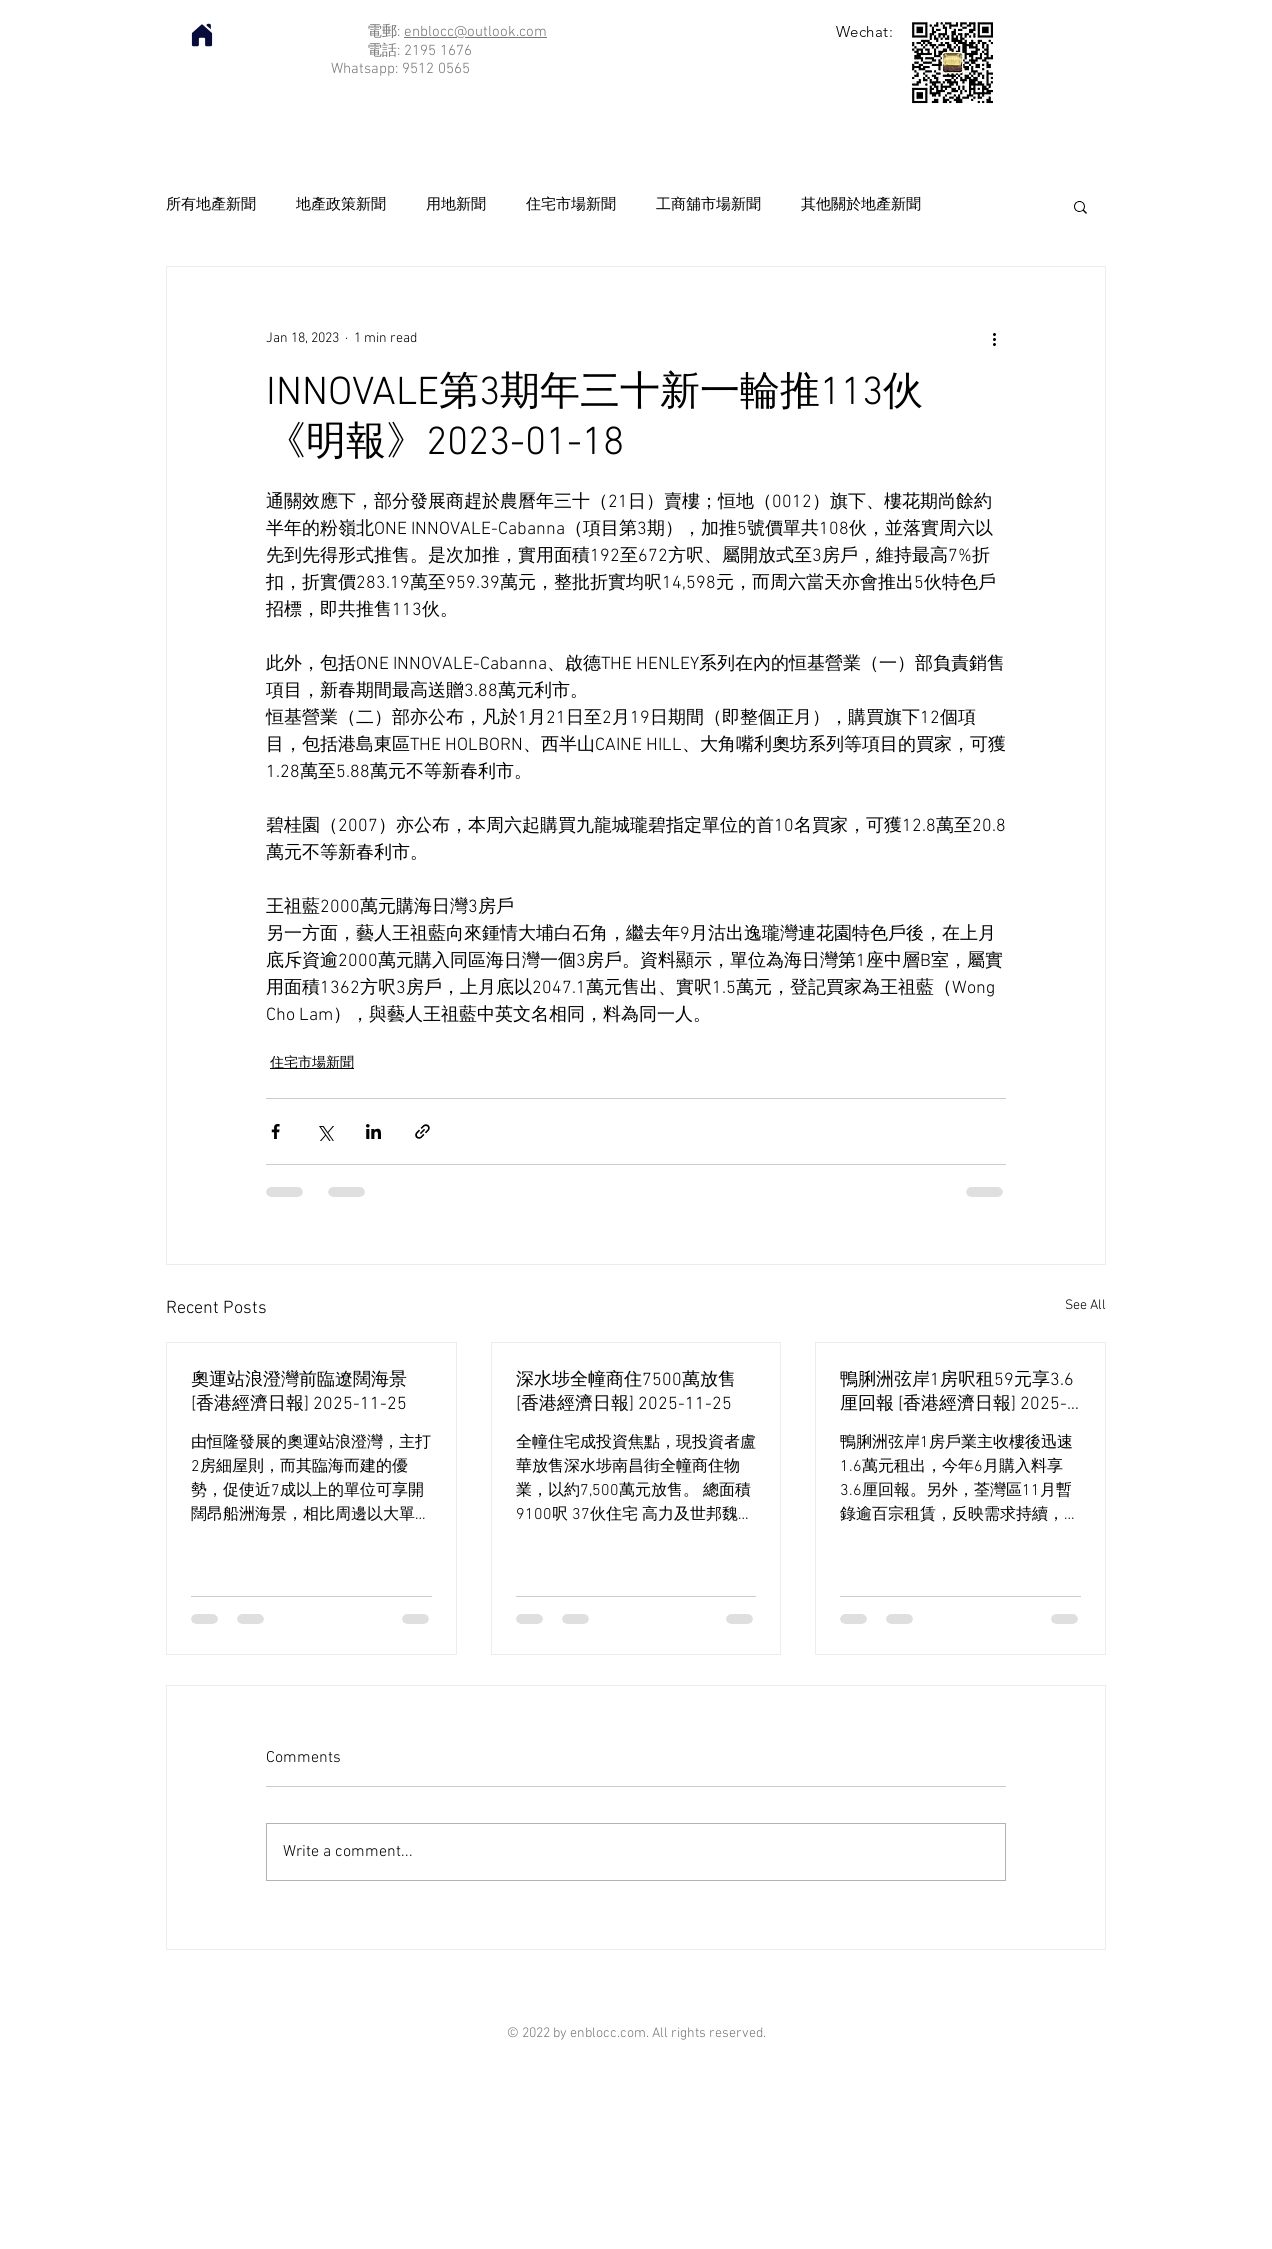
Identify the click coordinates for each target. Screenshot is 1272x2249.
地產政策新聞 (341, 205)
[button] (1080, 206)
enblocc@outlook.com (475, 32)
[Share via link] (422, 1131)
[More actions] (994, 339)
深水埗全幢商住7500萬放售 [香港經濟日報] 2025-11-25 (626, 1392)
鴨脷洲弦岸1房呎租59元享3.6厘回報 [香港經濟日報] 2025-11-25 (957, 1392)
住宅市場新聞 (571, 205)
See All (1085, 1305)
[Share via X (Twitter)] (324, 1131)
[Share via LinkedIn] (373, 1131)
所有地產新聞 (211, 205)
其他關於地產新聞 (861, 205)
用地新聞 (456, 205)
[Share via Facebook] (275, 1131)
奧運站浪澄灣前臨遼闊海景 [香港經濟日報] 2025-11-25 (299, 1392)
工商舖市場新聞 (708, 205)
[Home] (202, 35)
